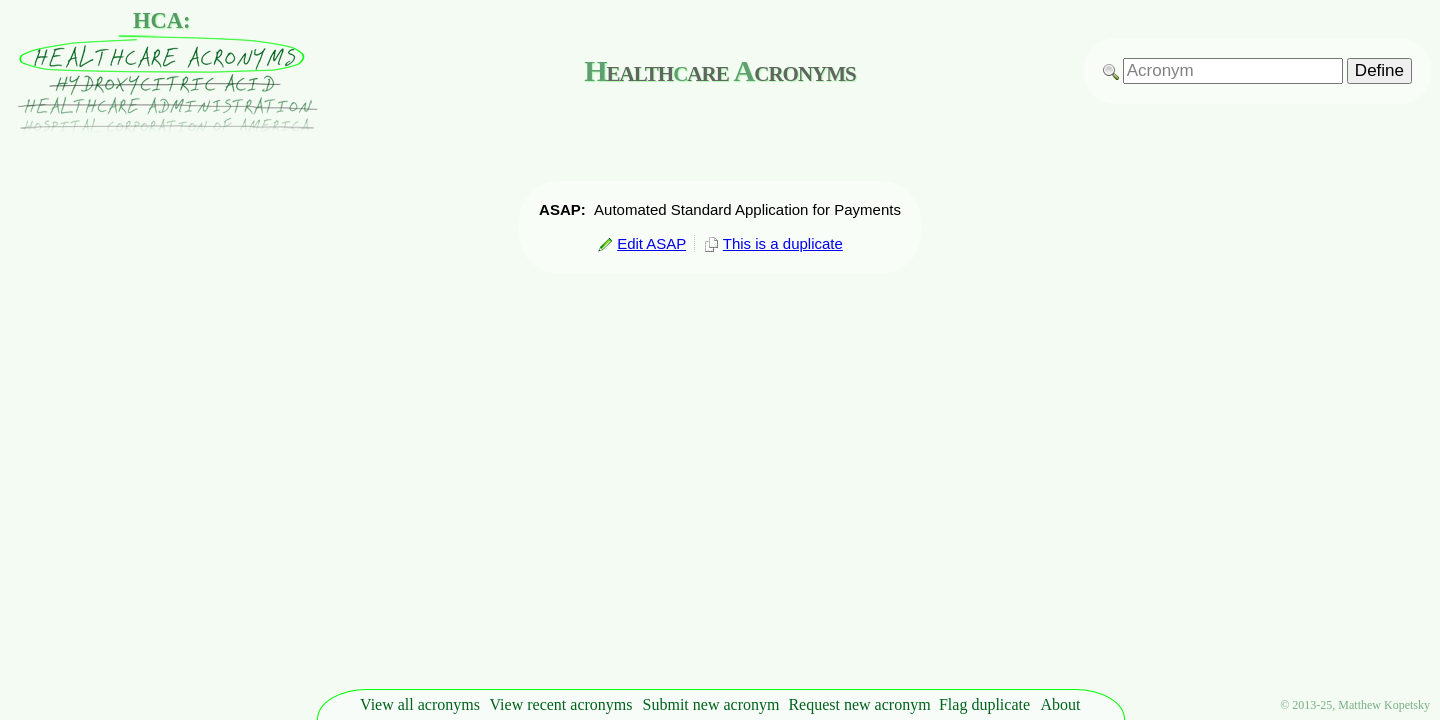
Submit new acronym (711, 704)
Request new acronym (859, 704)
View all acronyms (420, 704)
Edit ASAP (641, 243)
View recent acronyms (561, 704)
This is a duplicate (773, 243)
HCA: (162, 20)
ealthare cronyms (719, 70)
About (1061, 704)
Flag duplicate (984, 704)
